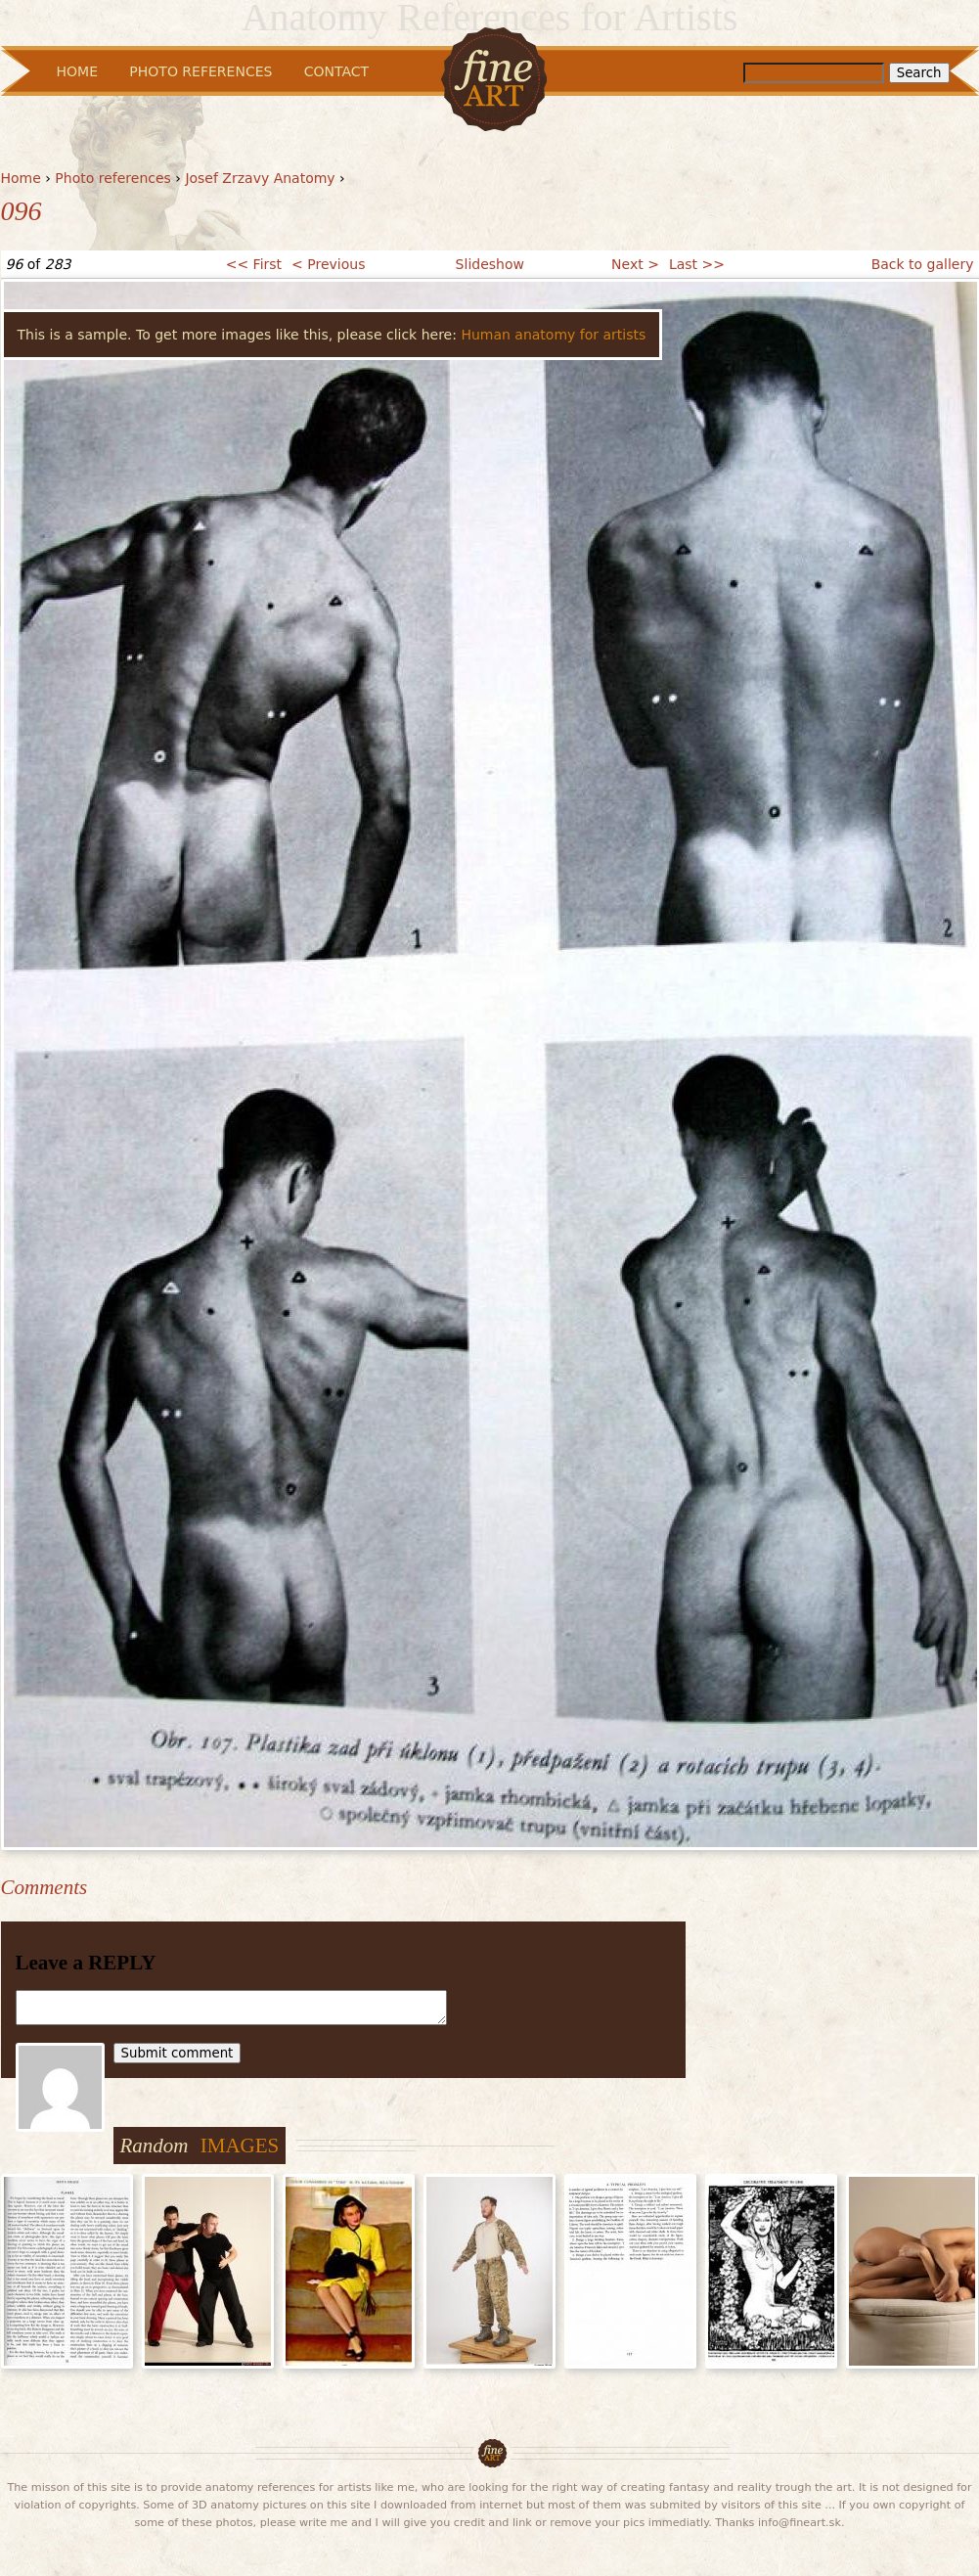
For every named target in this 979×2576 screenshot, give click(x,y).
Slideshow (490, 264)
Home (21, 178)
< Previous (328, 264)
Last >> (697, 264)
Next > (635, 264)
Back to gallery (922, 264)
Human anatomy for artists (553, 334)
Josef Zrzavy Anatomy (259, 178)
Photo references (113, 178)
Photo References (200, 71)
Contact (336, 71)
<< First (254, 264)
